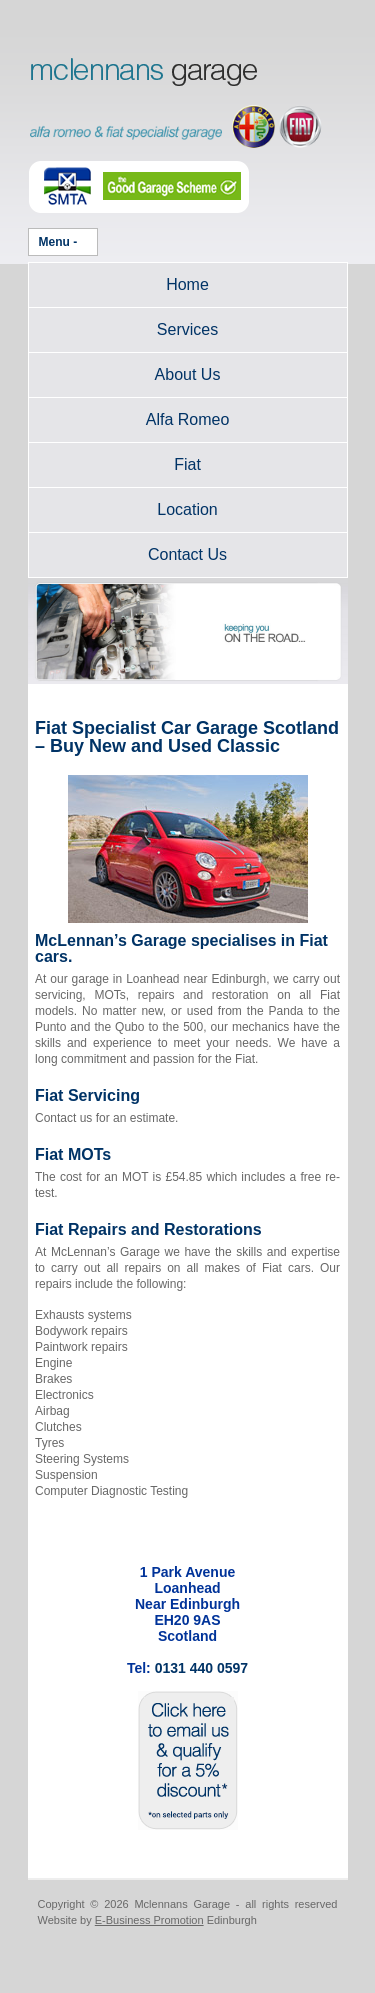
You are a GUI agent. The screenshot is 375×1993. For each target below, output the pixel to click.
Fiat (187, 464)
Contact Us (187, 554)
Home (187, 284)
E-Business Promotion (149, 1920)
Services (187, 329)
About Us (188, 374)
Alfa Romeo (188, 419)
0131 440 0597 (201, 1668)
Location (187, 509)
